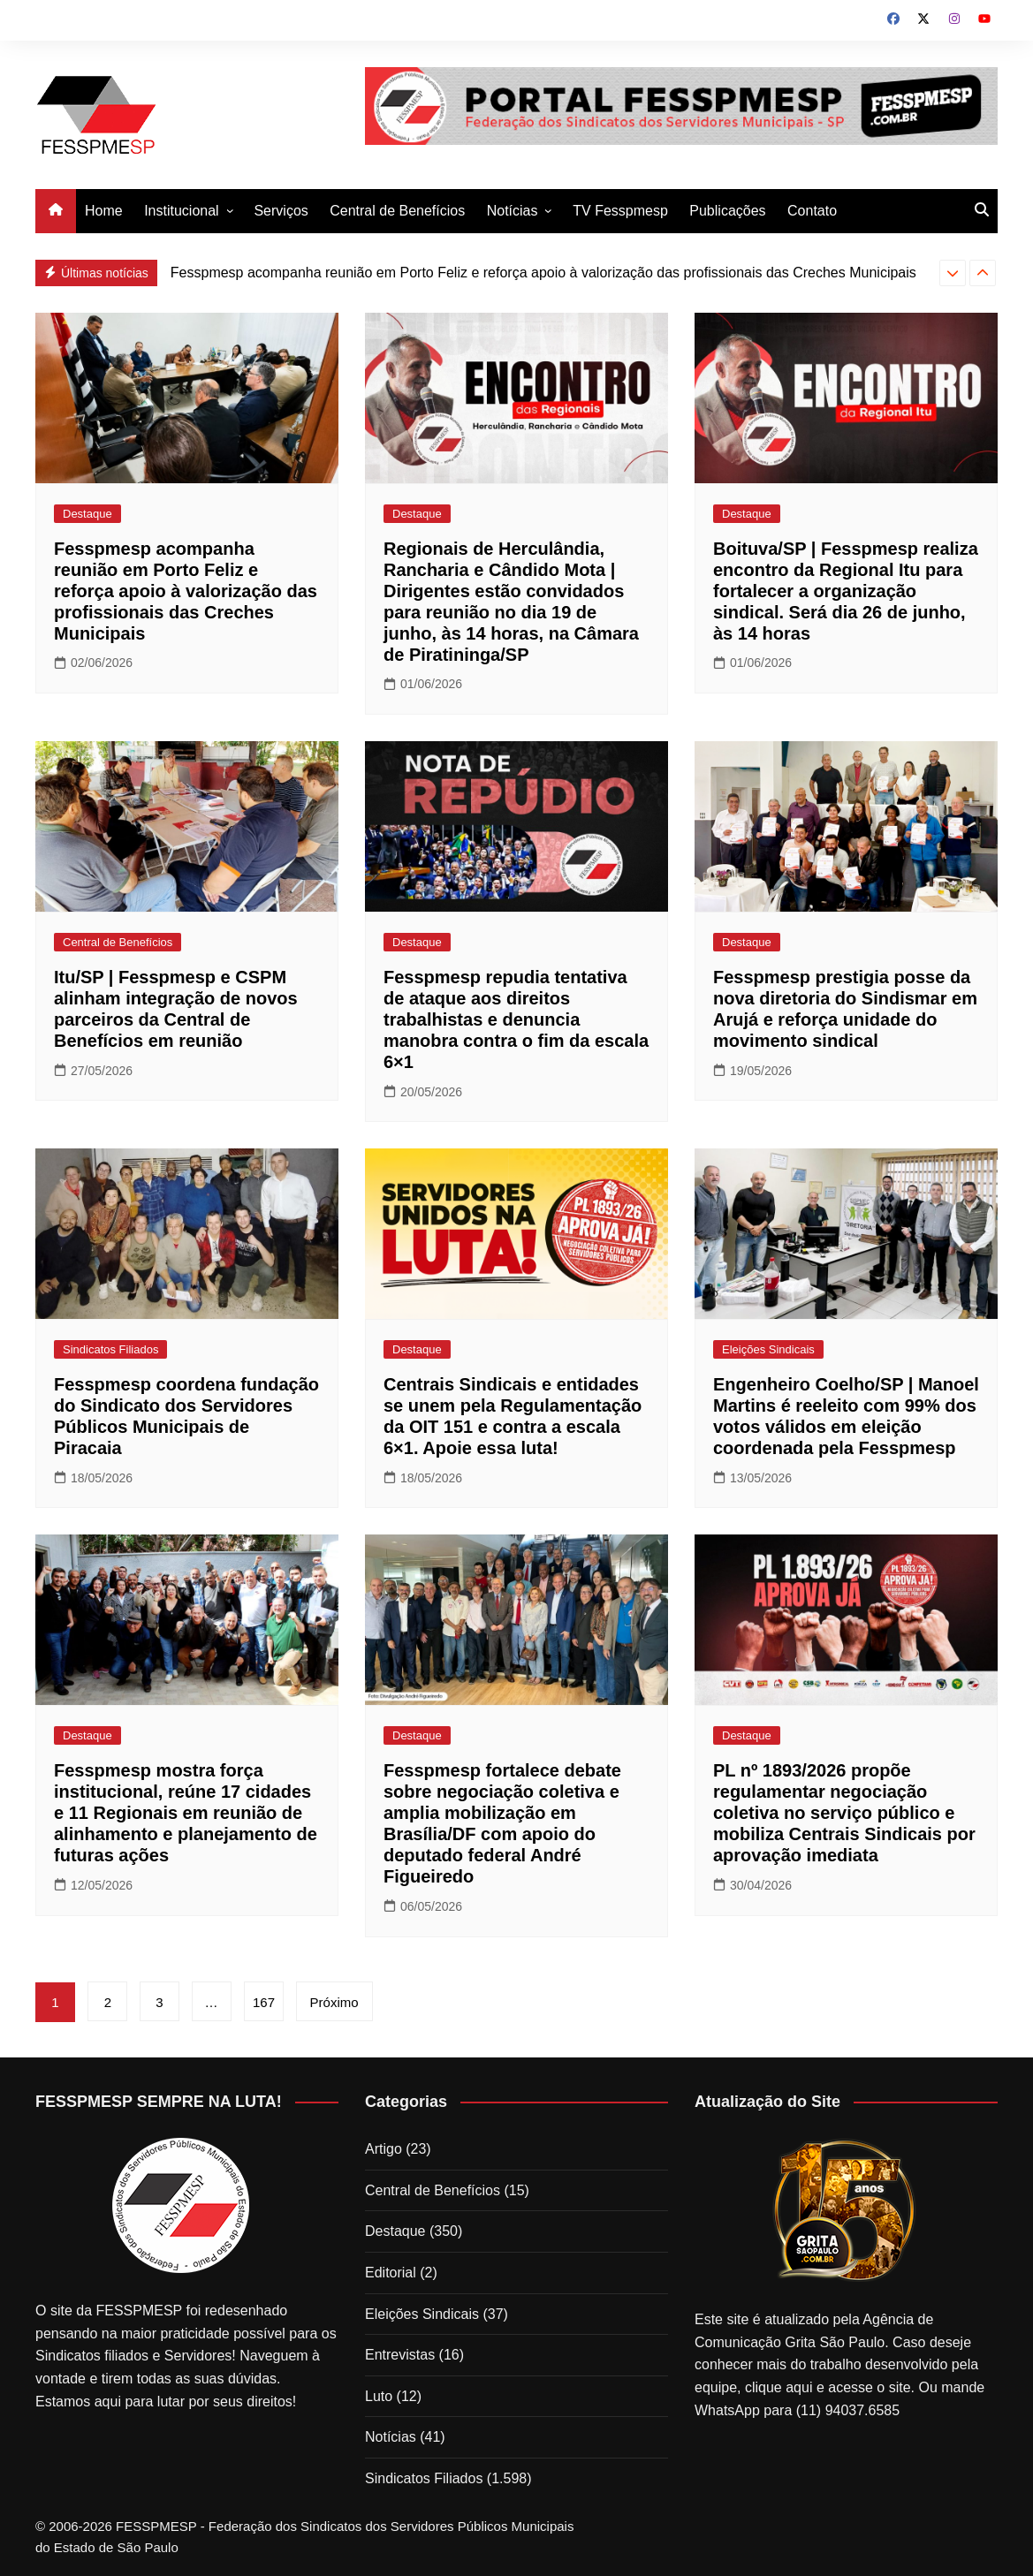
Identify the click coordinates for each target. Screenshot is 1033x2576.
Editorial (390, 2272)
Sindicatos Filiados (110, 1349)
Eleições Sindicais (768, 1349)
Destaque (87, 513)
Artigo (383, 2148)
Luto (378, 2396)
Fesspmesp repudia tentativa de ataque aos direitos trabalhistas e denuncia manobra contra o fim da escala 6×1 (516, 1019)
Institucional (181, 210)
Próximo (336, 2002)
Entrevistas (400, 2354)
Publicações (727, 210)
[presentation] (952, 273)
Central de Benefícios (397, 210)
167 (265, 2002)
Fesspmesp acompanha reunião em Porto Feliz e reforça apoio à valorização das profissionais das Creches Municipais (543, 272)
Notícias (512, 210)
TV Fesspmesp (620, 210)
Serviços (281, 210)
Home (104, 210)
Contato (812, 210)
